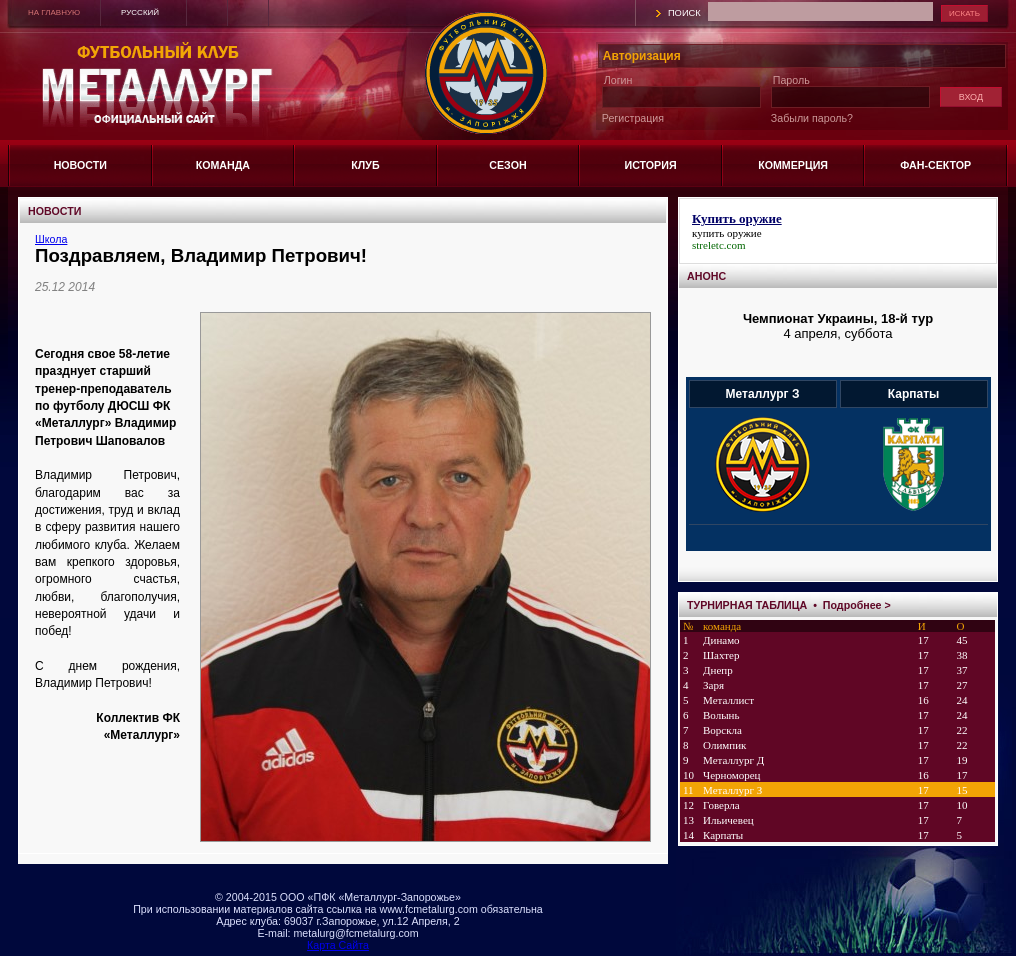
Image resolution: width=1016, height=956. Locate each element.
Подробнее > (857, 605)
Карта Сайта (338, 945)
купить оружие (727, 233)
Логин (618, 80)
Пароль (791, 80)
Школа (51, 239)
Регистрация (633, 118)
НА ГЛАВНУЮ (54, 12)
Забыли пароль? (812, 118)
